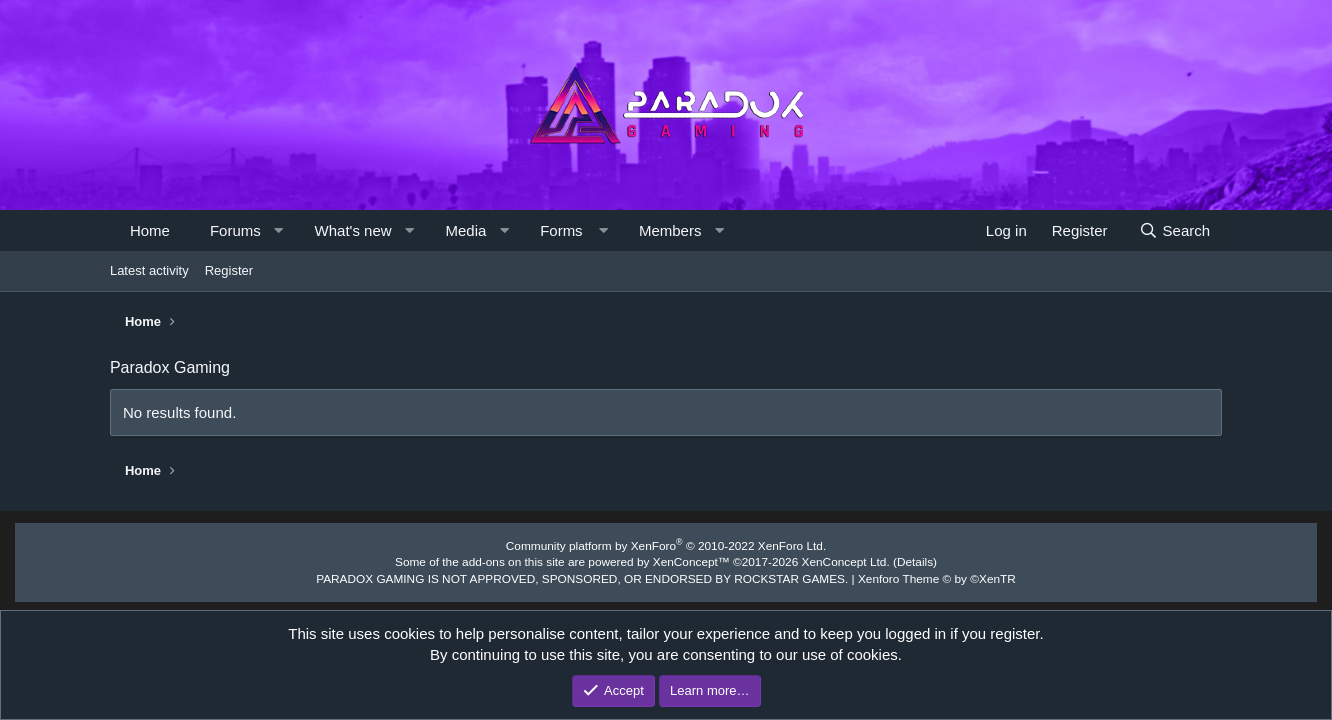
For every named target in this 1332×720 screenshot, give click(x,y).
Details (898, 561)
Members (670, 230)
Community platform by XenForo (666, 546)
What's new (353, 230)
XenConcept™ (690, 561)
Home (150, 230)
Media (465, 230)
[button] (278, 230)
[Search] (1174, 230)
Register (229, 270)
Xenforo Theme (918, 576)
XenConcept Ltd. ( (836, 561)
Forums (235, 230)
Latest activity (149, 270)
